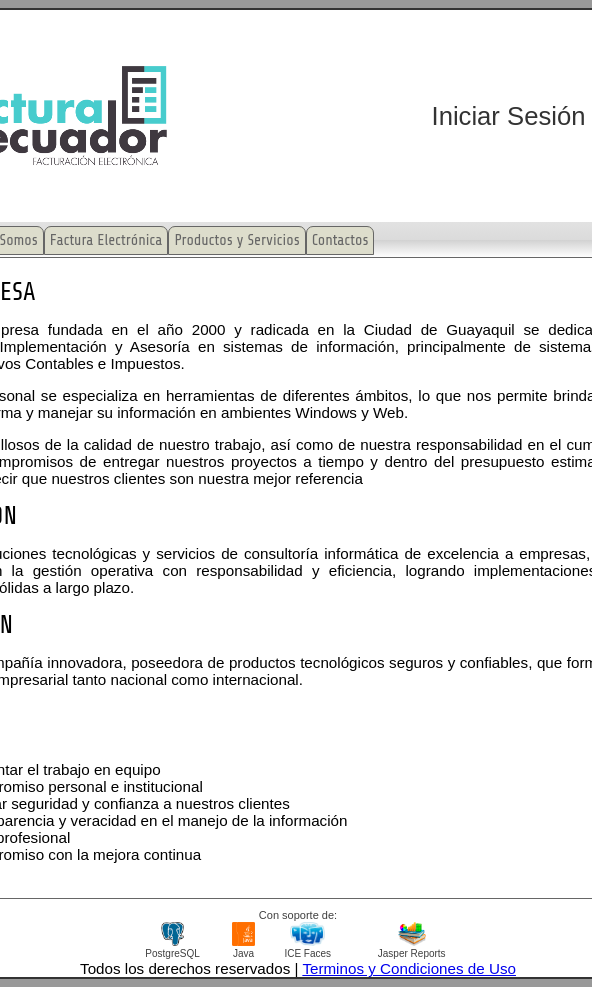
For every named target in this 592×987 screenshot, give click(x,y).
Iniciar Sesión (509, 116)
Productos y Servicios (236, 240)
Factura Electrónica (106, 240)
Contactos (340, 240)
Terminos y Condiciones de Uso (409, 968)
